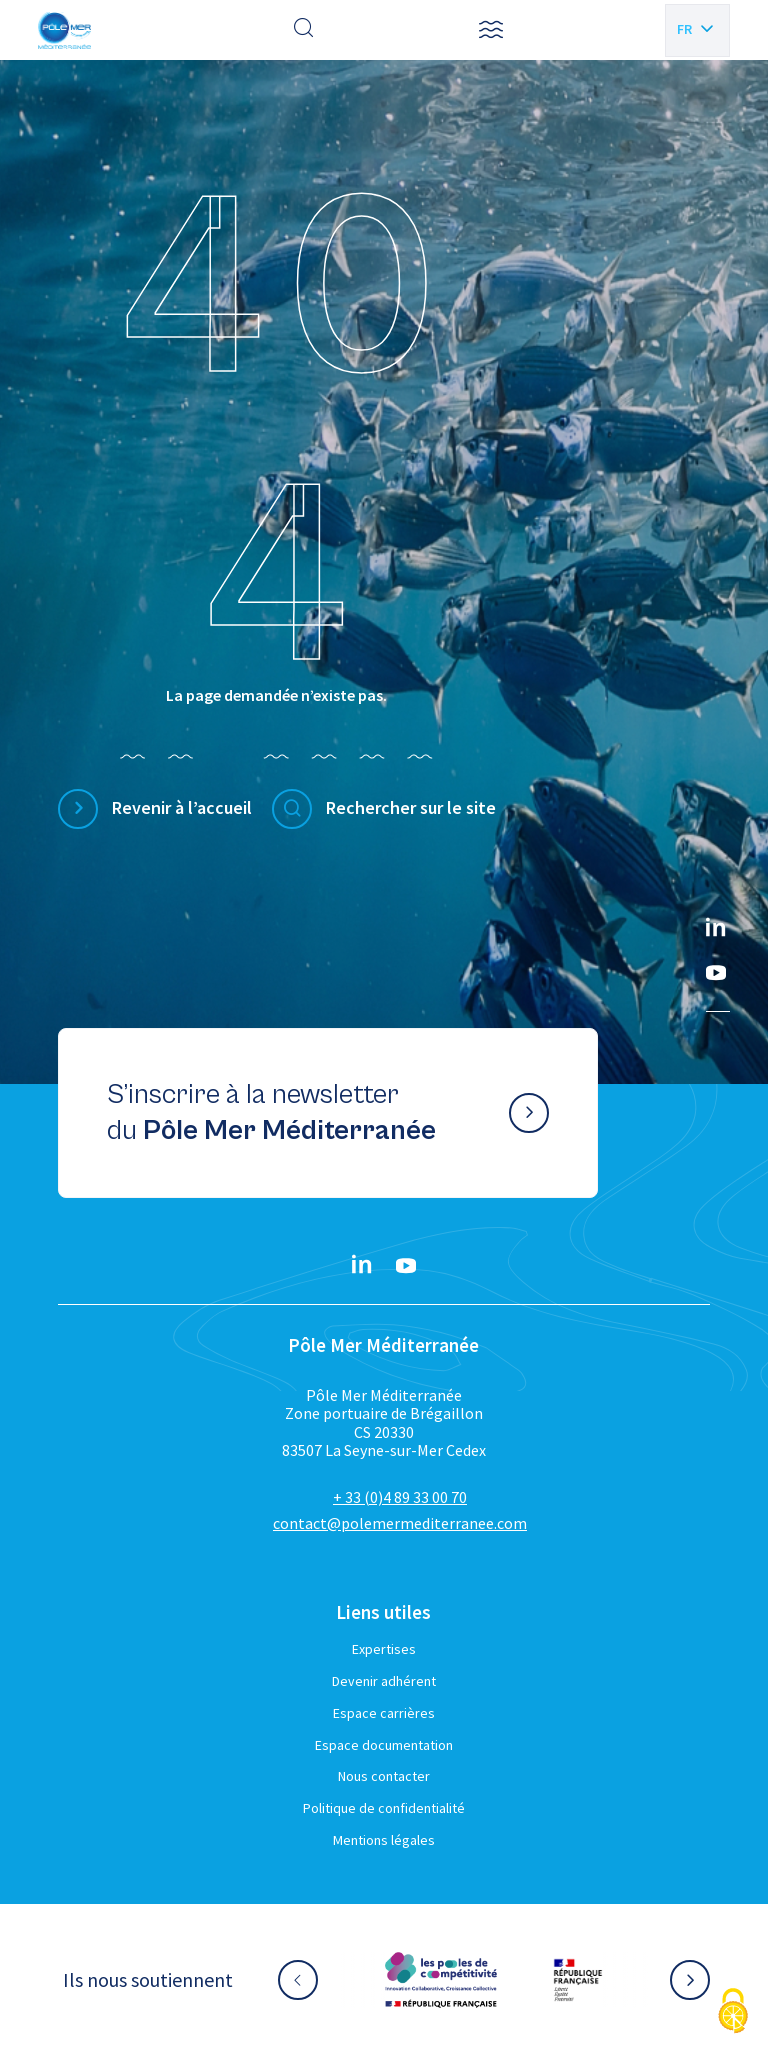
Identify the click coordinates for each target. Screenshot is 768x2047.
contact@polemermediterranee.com (400, 1523)
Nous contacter (384, 1776)
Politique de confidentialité (384, 1808)
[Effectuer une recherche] (304, 30)
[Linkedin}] (716, 929)
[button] (491, 30)
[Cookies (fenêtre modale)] (733, 2012)
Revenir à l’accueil (182, 807)
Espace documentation (384, 1745)
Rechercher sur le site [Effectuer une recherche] (411, 807)
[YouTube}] (716, 973)
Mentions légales (384, 1840)
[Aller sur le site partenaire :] (441, 1980)
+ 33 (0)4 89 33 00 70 (400, 1497)
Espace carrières (384, 1713)
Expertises (384, 1649)
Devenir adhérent (384, 1681)
